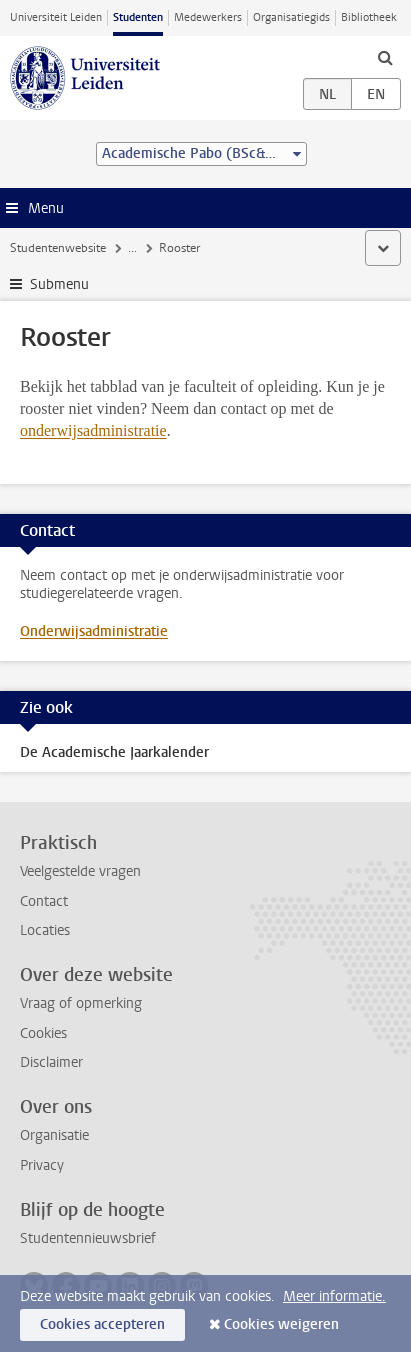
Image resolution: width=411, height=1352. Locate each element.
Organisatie (54, 1135)
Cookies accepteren (102, 1324)
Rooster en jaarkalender (275, 248)
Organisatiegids (291, 17)
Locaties (45, 930)
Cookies (43, 1033)
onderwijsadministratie (93, 430)
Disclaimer (51, 1062)
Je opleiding (159, 248)
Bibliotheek (369, 17)
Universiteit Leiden (56, 17)
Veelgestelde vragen (80, 871)
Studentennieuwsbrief (88, 1238)
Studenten (138, 17)
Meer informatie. (334, 1296)
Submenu (59, 284)
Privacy (42, 1165)
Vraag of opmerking (81, 1003)
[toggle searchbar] (385, 57)
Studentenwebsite (58, 248)
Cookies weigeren (281, 1324)
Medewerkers (208, 17)
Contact (44, 901)
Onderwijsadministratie (94, 631)
